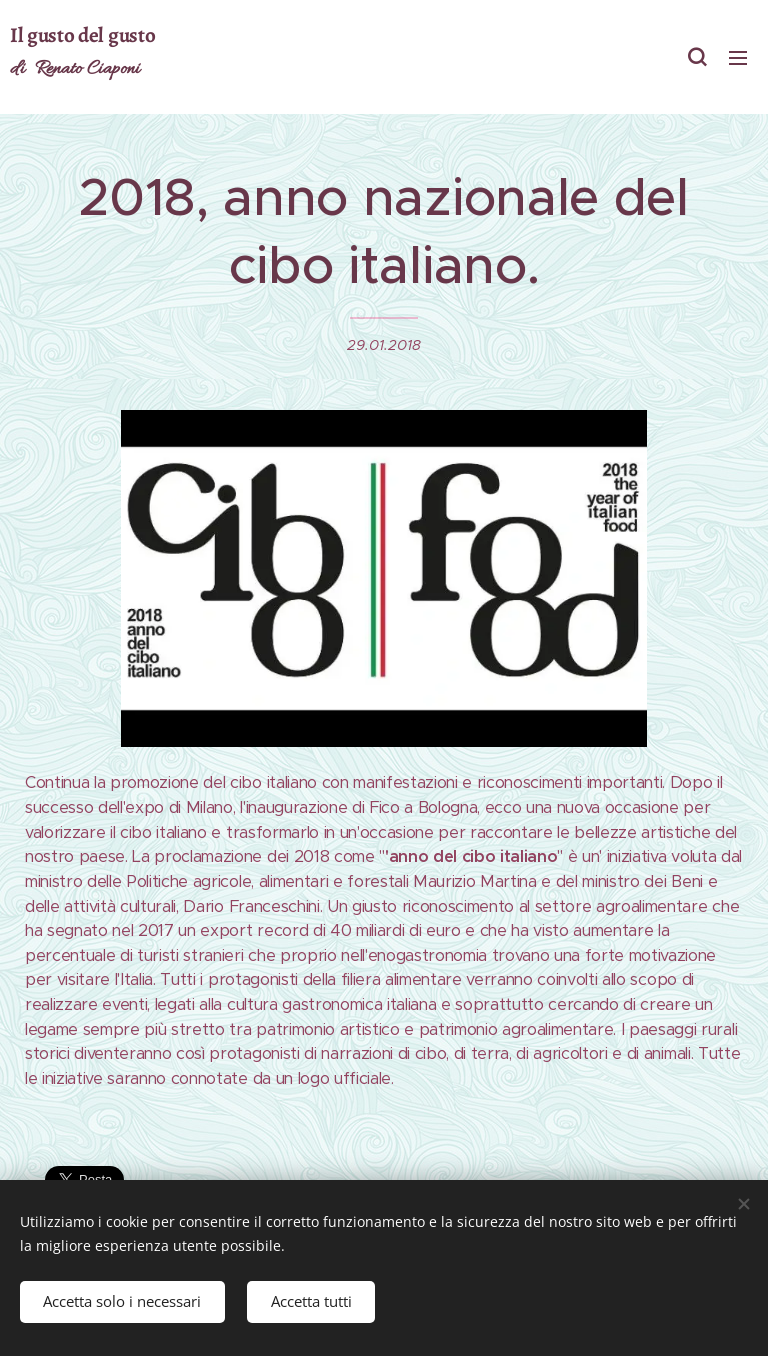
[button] (697, 57)
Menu (738, 58)
